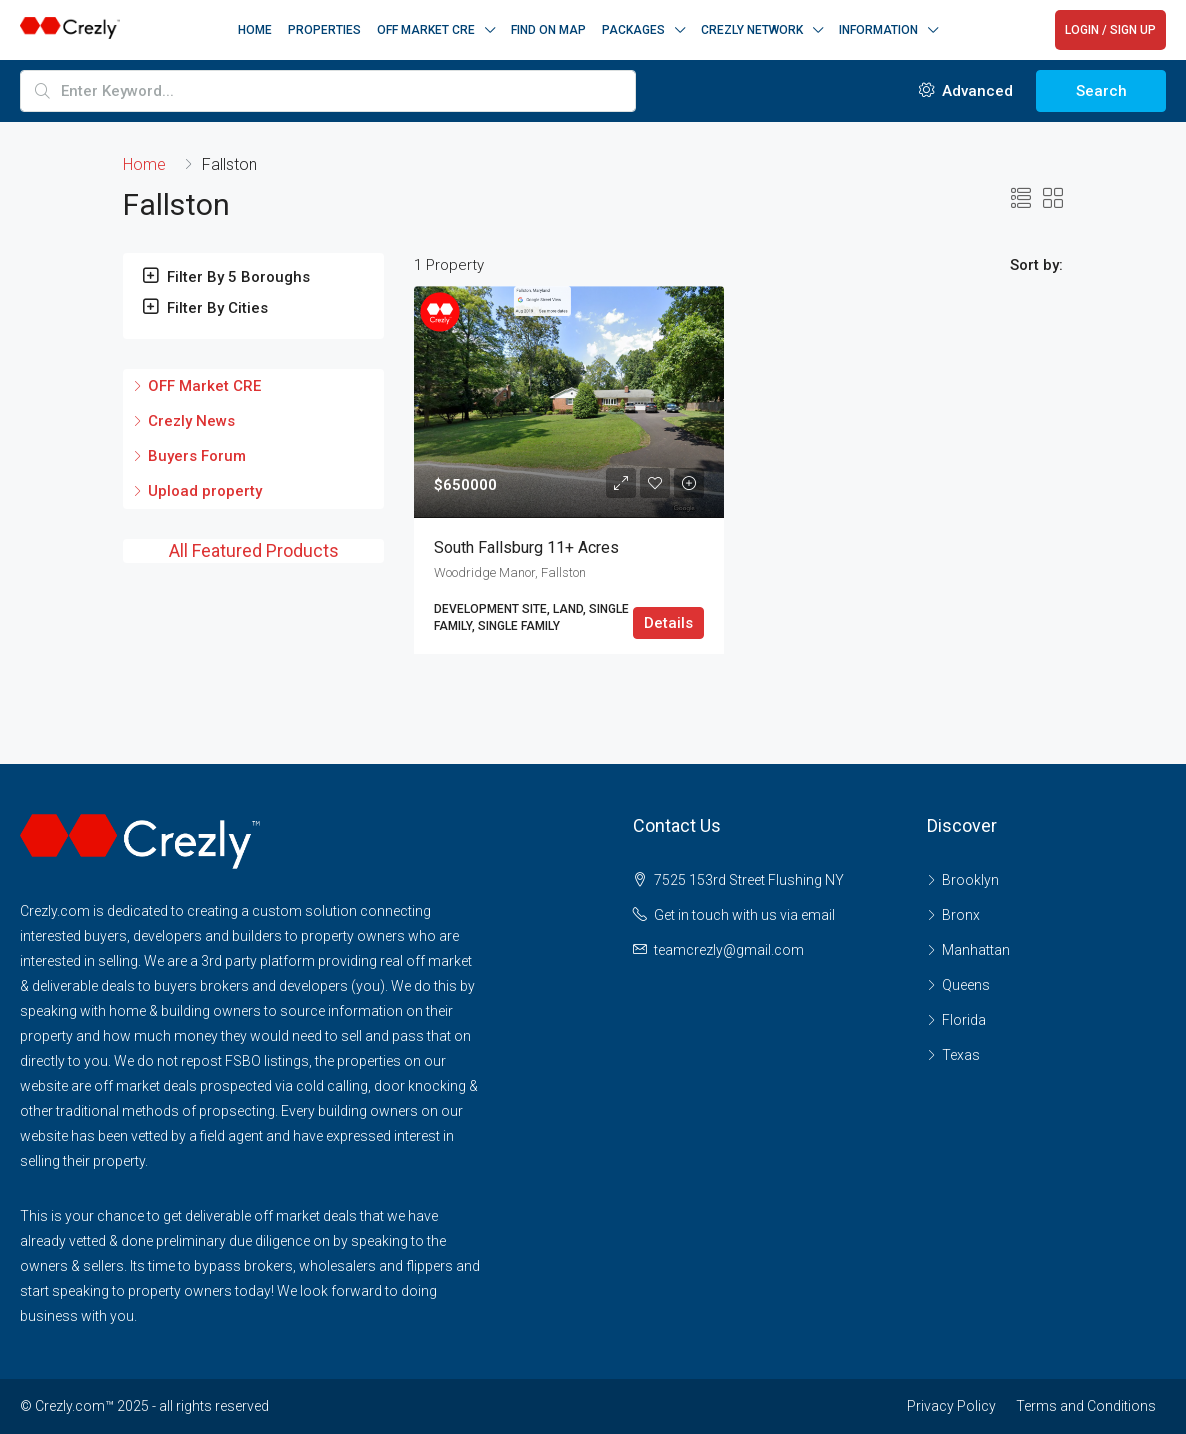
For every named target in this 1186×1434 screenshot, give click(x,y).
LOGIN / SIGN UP (1110, 30)
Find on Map (548, 30)
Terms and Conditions (1086, 1406)
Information (878, 30)
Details (668, 623)
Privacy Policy (951, 1406)
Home (255, 30)
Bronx (961, 915)
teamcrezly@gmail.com (729, 950)
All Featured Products (254, 550)
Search (1101, 91)
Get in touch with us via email (744, 915)
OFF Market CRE (204, 386)
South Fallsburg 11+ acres (526, 547)
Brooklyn (970, 880)
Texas (961, 1055)
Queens (966, 985)
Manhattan (976, 950)
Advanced (966, 91)
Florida (964, 1020)
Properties (324, 30)
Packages (633, 30)
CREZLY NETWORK (752, 30)
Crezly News (191, 421)
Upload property (205, 491)
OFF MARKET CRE (426, 30)
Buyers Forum (197, 456)
